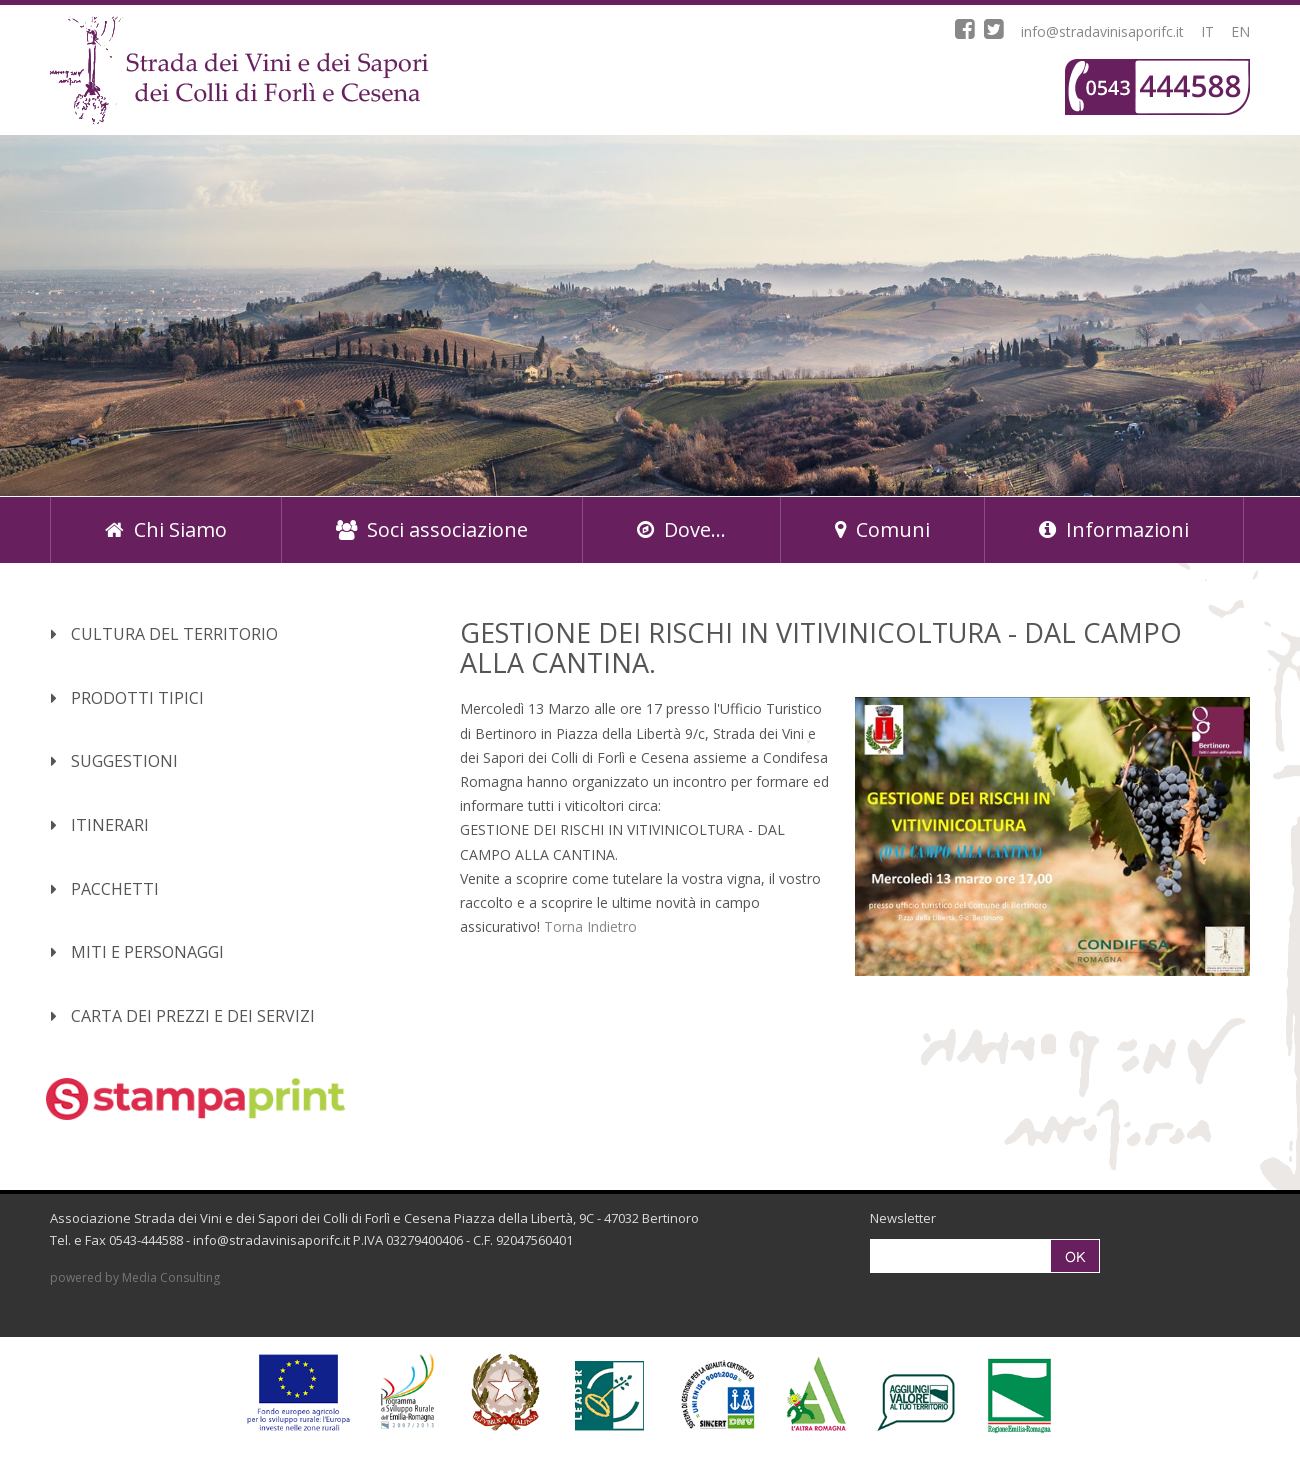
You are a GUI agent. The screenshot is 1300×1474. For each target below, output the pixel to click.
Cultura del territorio (164, 634)
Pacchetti (105, 889)
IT (1207, 31)
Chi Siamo (166, 529)
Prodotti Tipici (127, 698)
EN (1240, 31)
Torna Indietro (590, 926)
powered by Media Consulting (135, 1277)
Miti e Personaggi (137, 952)
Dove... (681, 529)
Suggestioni (114, 761)
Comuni (882, 529)
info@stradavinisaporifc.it (1102, 31)
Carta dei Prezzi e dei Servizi (183, 1016)
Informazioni (1114, 529)
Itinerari (100, 825)
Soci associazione (432, 529)
